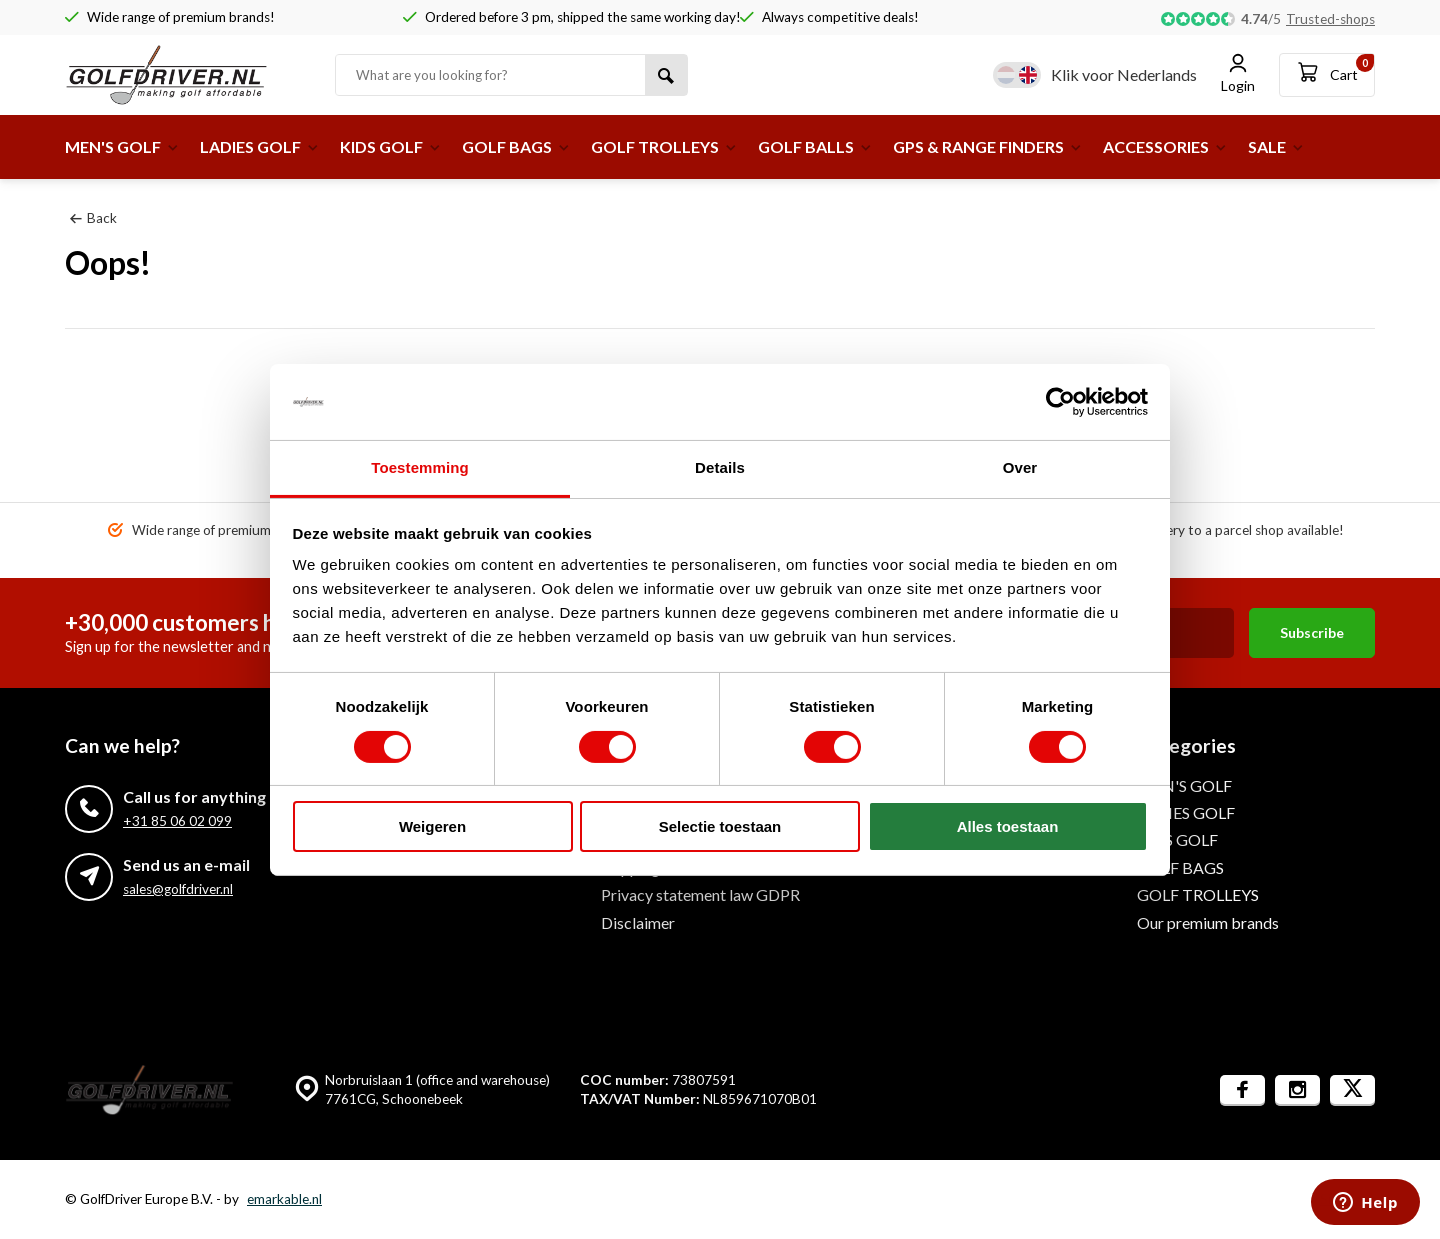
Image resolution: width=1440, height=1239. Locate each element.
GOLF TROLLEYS (664, 146)
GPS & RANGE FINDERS (988, 146)
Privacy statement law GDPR (700, 894)
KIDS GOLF (391, 146)
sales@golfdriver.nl (178, 889)
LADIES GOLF (260, 146)
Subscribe (1312, 632)
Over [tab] (1020, 467)
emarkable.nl (284, 1199)
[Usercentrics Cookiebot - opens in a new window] (1060, 402)
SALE (1276, 146)
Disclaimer (638, 922)
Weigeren (432, 826)
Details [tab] (720, 467)
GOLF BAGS (516, 146)
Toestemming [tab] (420, 467)
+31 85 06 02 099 (177, 821)
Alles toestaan (1008, 826)
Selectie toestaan (720, 826)
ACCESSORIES (1165, 146)
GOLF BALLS (815, 146)
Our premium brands (1208, 922)
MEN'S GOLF (122, 146)
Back (93, 218)
